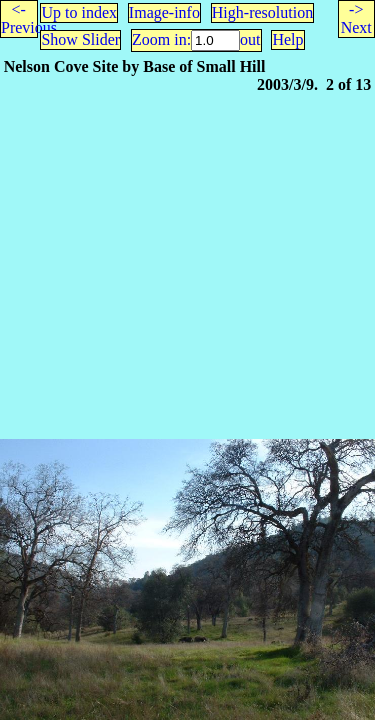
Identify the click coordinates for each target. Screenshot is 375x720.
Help (287, 39)
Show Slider (80, 39)
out (250, 39)
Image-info (164, 12)
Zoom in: (161, 39)
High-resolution (262, 12)
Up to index (79, 12)
